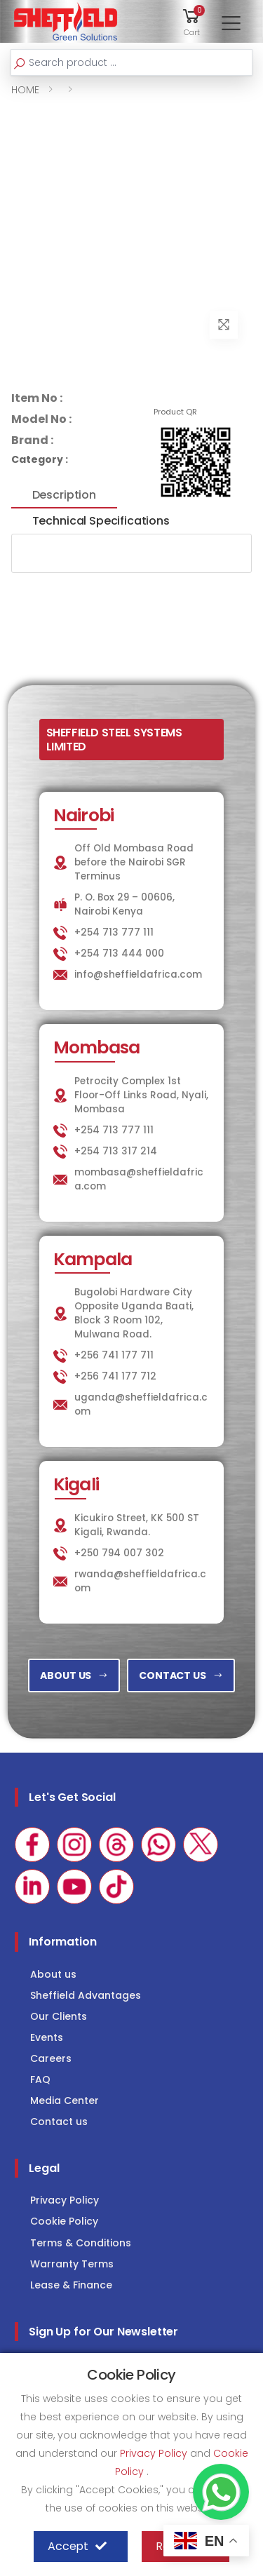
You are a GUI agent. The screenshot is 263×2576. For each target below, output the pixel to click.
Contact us (59, 2122)
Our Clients (58, 2016)
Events (46, 2037)
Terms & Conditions (80, 2243)
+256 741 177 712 (115, 1376)
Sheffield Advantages (85, 1995)
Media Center (64, 2100)
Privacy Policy (64, 2200)
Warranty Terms (72, 2264)
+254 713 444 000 (119, 953)
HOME (25, 90)
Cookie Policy (64, 2221)
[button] (191, 21)
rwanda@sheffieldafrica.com (140, 1581)
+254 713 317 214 (115, 1151)
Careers (51, 2058)
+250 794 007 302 (119, 1553)
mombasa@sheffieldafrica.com (138, 1179)
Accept (77, 2546)
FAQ (40, 2079)
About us (53, 1974)
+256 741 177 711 (114, 1355)
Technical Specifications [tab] (101, 521)
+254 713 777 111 (114, 932)
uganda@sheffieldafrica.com (141, 1404)
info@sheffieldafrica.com (138, 974)
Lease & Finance (71, 2285)
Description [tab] (64, 495)
